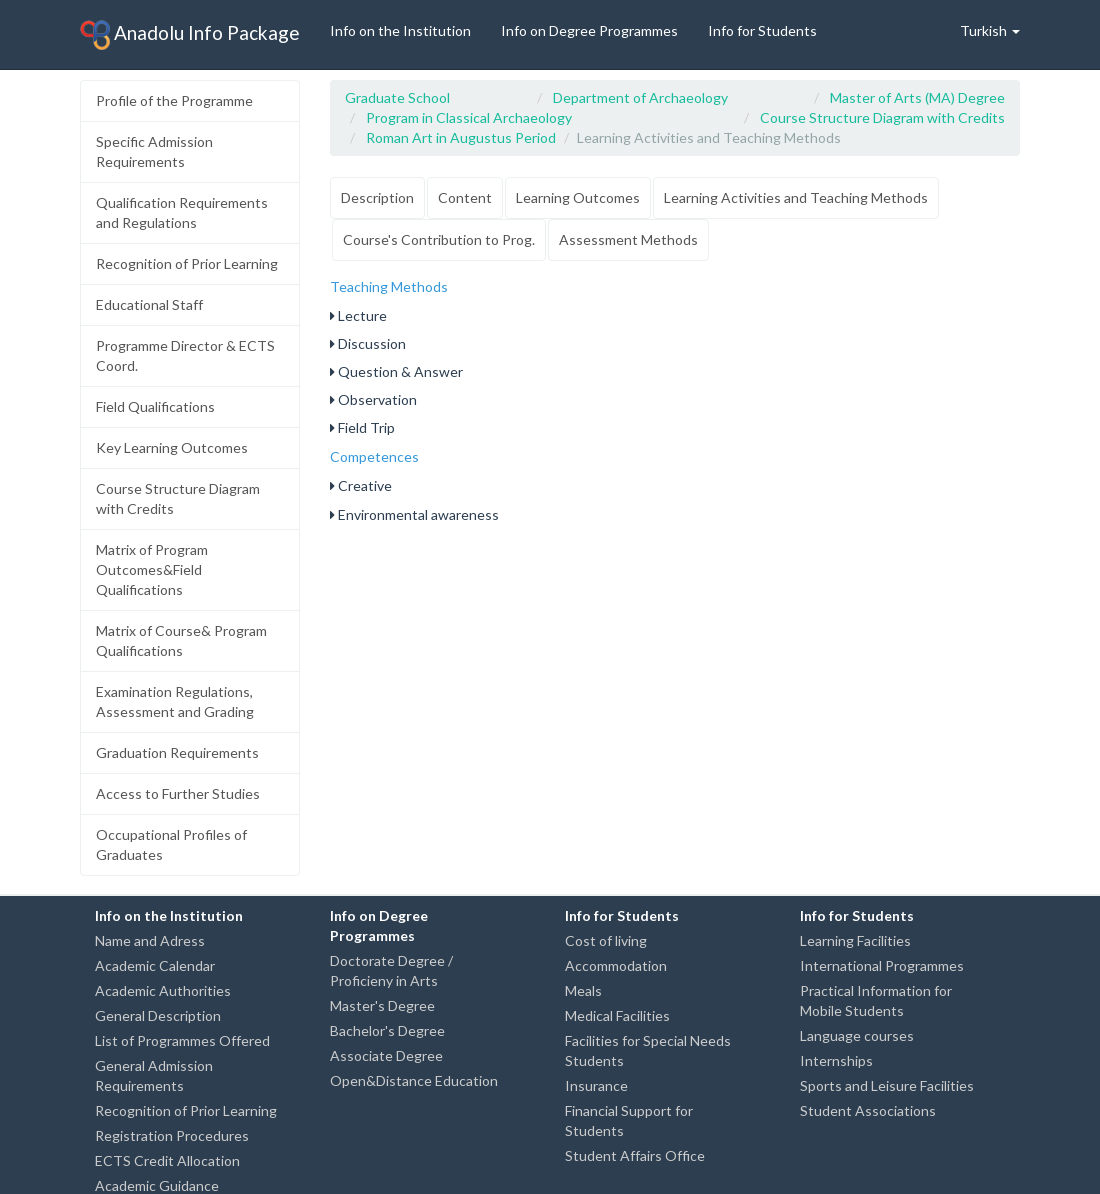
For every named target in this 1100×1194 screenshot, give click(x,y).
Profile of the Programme (174, 100)
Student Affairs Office (635, 1155)
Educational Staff (149, 304)
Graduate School (397, 97)
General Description (158, 1015)
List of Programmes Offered (182, 1040)
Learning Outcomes (578, 197)
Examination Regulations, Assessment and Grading (175, 701)
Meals (583, 990)
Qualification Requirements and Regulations (182, 212)
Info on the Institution (400, 30)
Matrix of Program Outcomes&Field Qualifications (152, 569)
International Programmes (882, 965)
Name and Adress (150, 940)
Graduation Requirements (177, 752)
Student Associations (868, 1110)
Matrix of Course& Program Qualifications (181, 640)
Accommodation (616, 965)
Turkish (990, 30)
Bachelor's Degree (387, 1030)
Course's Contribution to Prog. (439, 239)
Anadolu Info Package (190, 35)
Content (465, 197)
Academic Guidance (157, 1185)
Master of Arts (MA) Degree (917, 97)
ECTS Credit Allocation (167, 1160)
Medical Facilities (617, 1015)
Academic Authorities (163, 990)
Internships (836, 1060)
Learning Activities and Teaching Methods (796, 197)
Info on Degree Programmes (589, 30)
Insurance (596, 1085)
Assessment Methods (628, 239)
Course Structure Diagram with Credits (178, 498)
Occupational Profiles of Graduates (171, 844)
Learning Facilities (855, 940)
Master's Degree (382, 1005)
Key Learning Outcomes (172, 447)
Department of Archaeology (640, 97)
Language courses (857, 1035)
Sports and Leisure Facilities (887, 1085)
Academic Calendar (155, 965)
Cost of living (606, 940)
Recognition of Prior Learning (187, 263)
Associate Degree (386, 1055)
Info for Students (762, 30)
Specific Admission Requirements (154, 151)
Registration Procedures (172, 1135)
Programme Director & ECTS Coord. (185, 355)
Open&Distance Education (414, 1080)
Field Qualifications (155, 406)
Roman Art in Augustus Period (461, 137)
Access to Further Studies (178, 793)
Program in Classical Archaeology (469, 117)
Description (377, 197)
